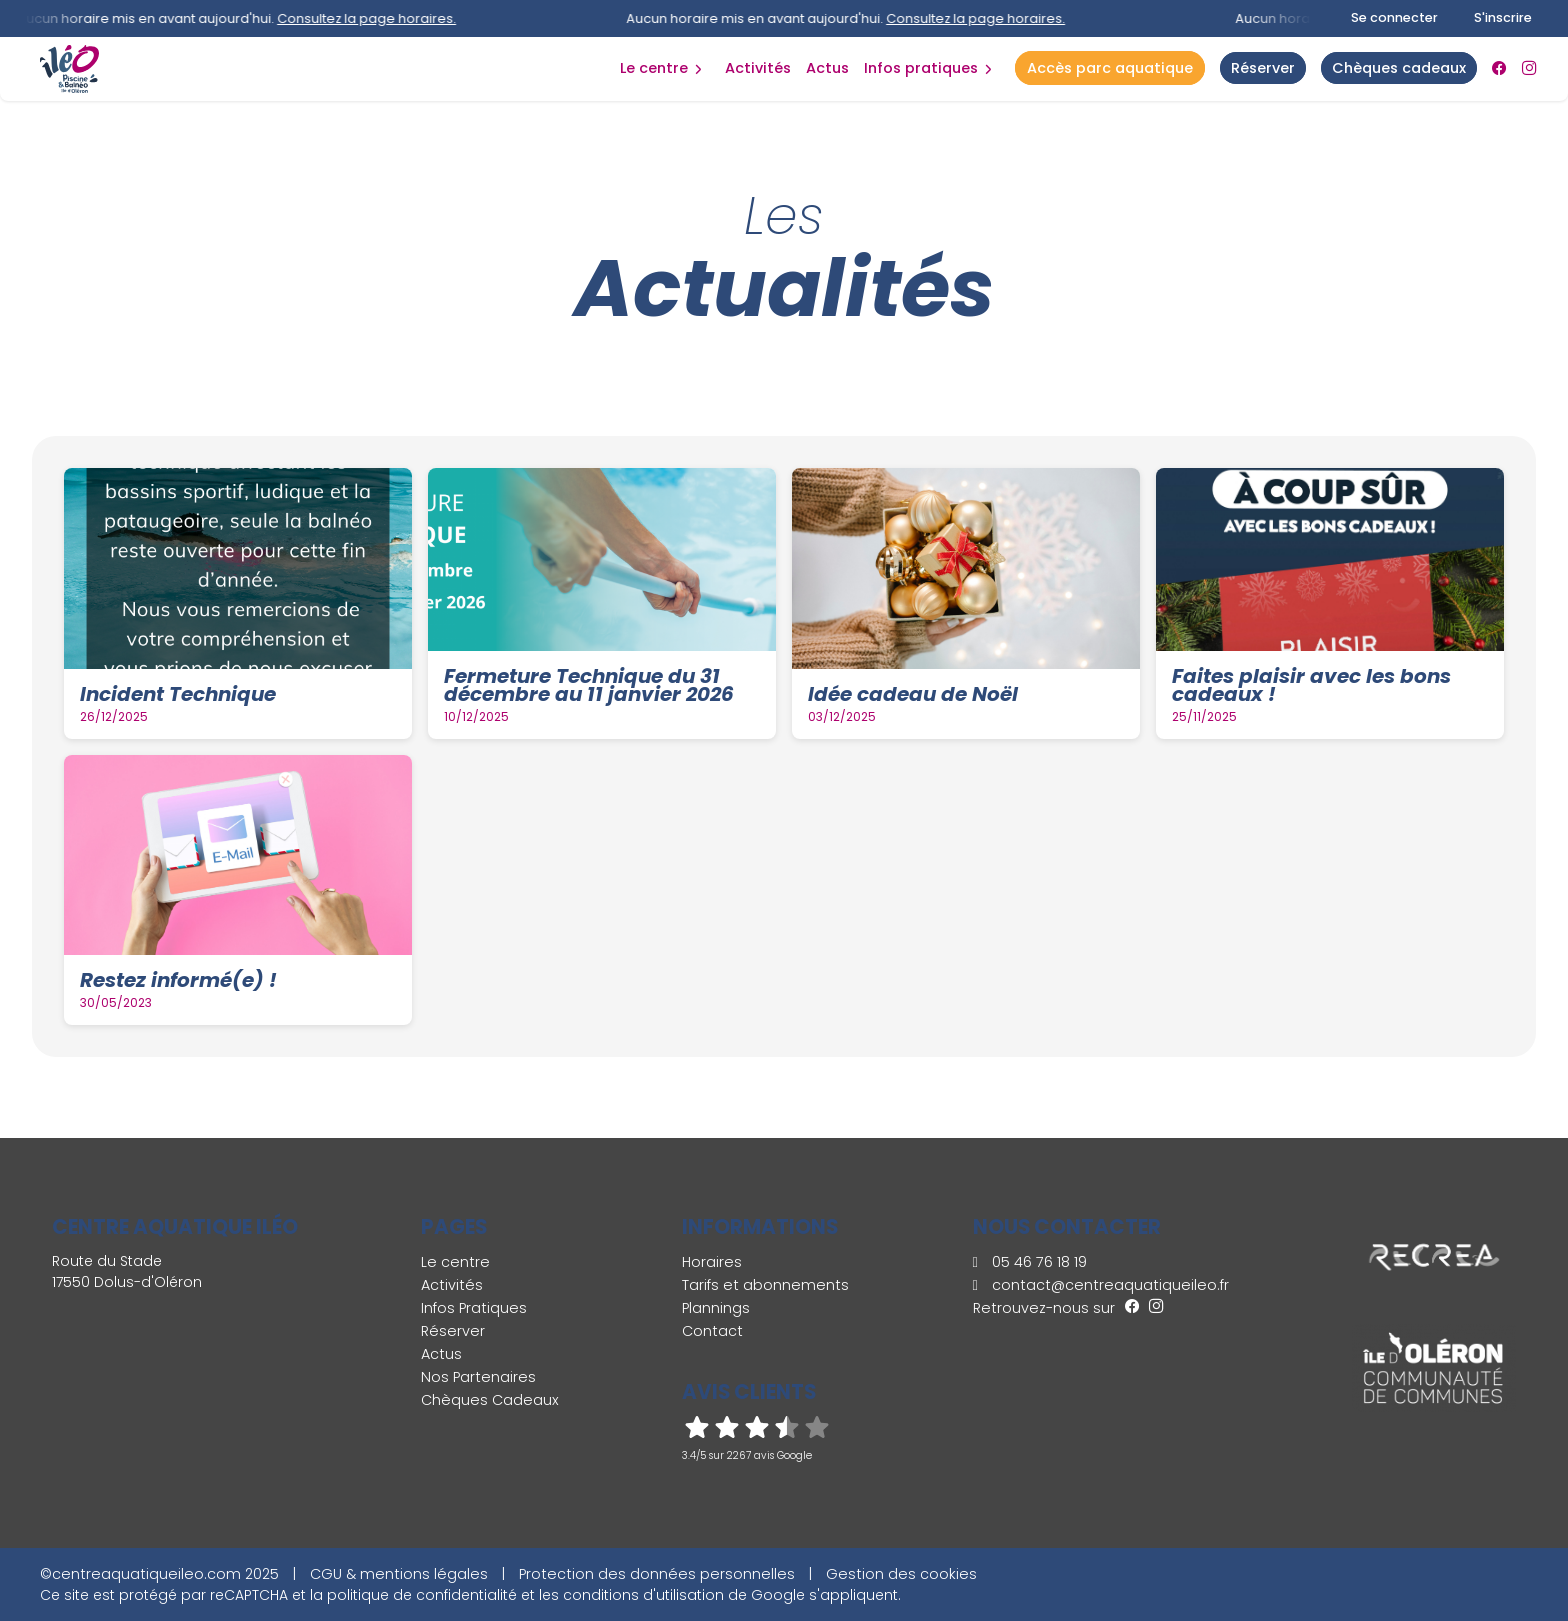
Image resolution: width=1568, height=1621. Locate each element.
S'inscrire (1503, 17)
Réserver (453, 1331)
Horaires (712, 1262)
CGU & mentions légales (399, 1574)
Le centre (654, 68)
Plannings (716, 1308)
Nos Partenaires (478, 1377)
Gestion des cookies (901, 1574)
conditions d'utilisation (643, 1595)
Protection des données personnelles (657, 1574)
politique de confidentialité (422, 1595)
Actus (827, 68)
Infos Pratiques (921, 68)
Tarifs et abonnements (765, 1285)
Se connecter (1394, 17)
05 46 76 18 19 (1030, 1262)
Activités (758, 68)
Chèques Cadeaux (490, 1400)
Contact (712, 1331)
